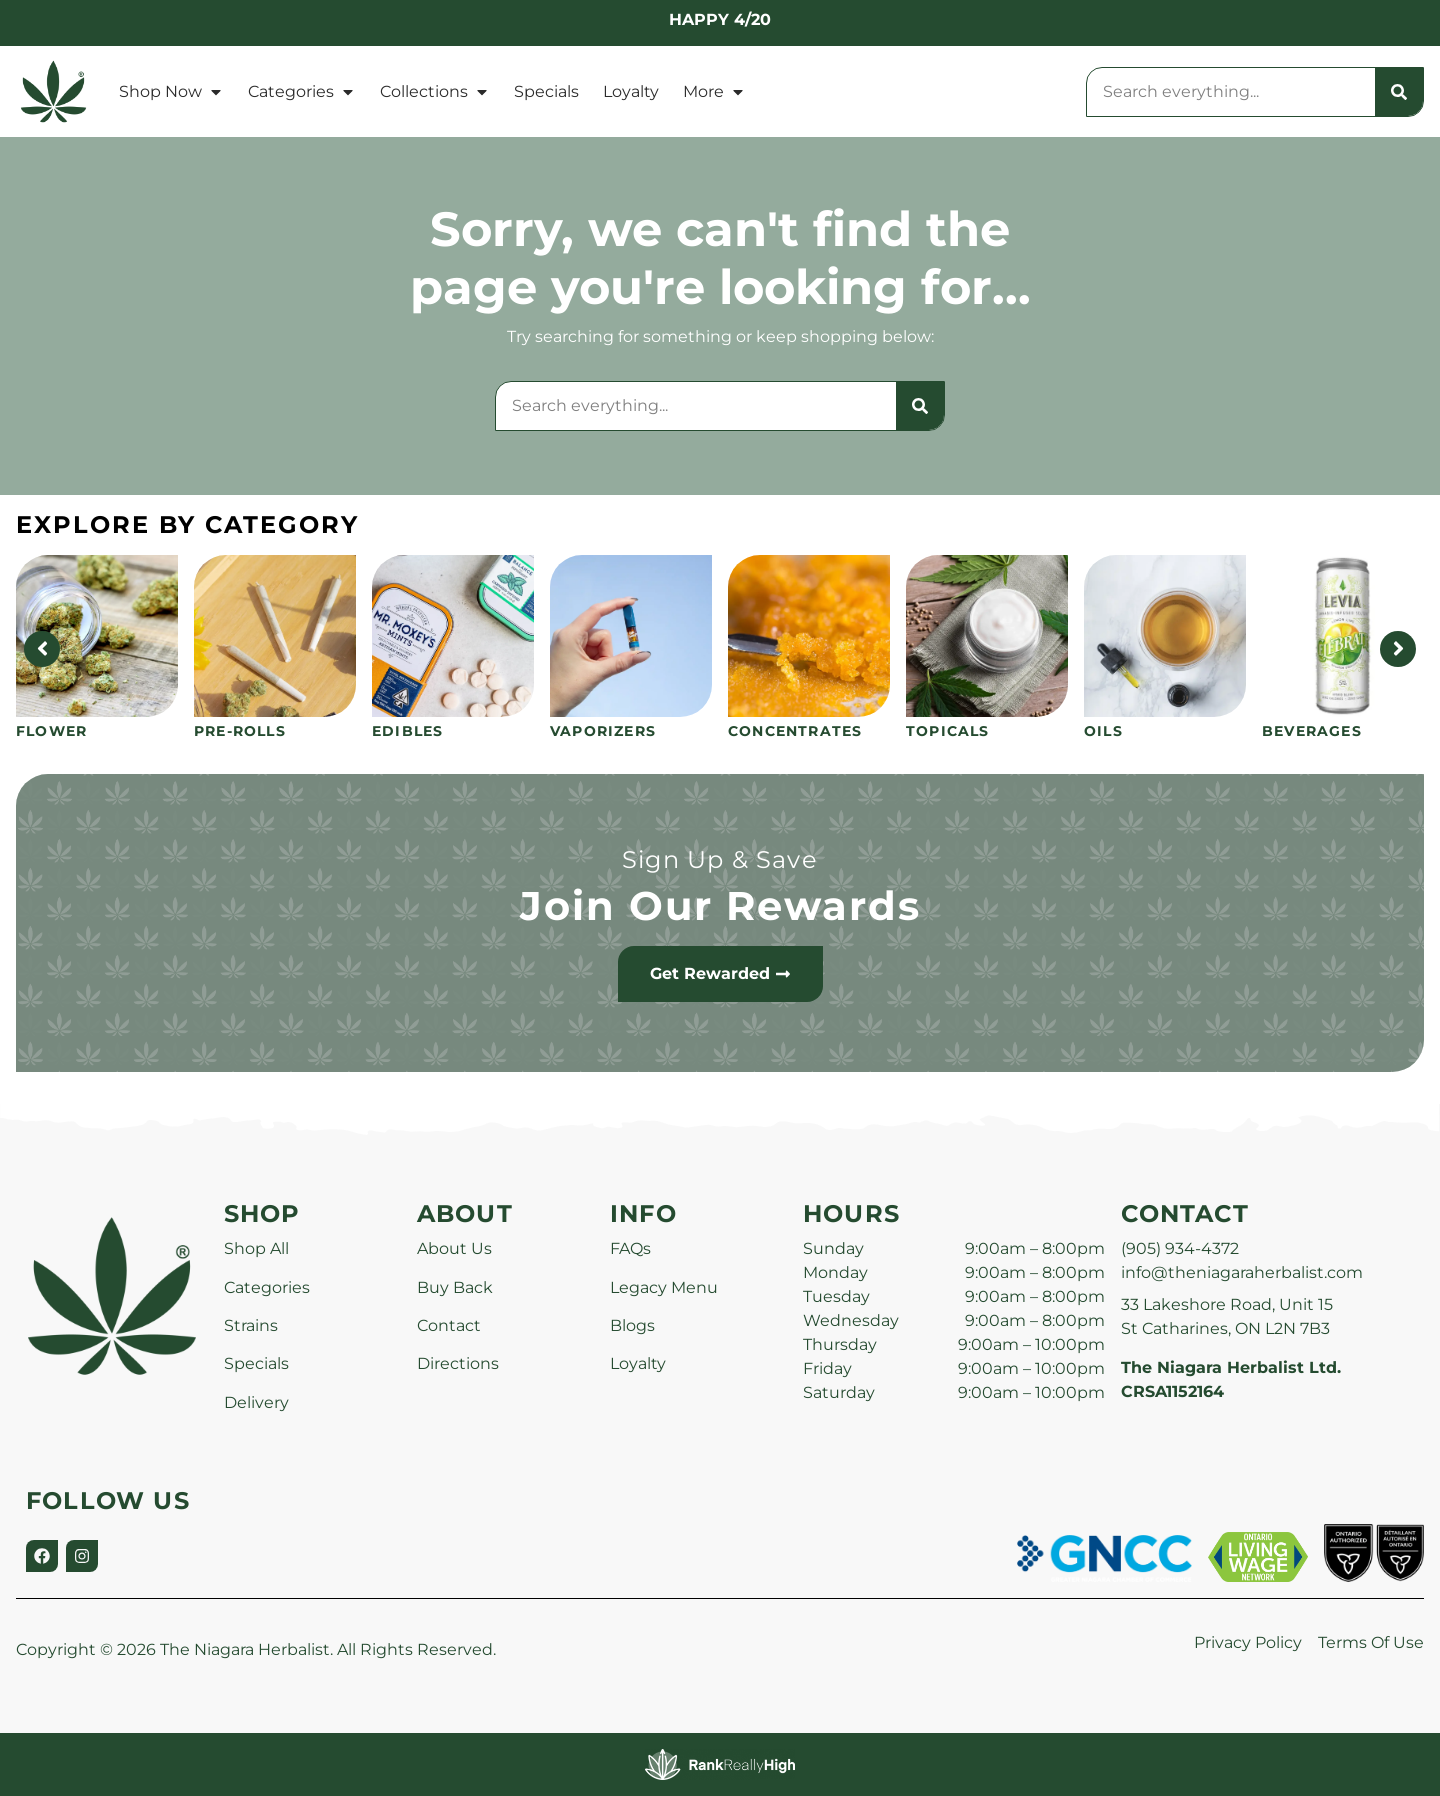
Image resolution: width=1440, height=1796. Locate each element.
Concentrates (795, 731)
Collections (435, 92)
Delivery (256, 1402)
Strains (251, 1325)
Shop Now (171, 92)
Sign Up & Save (720, 859)
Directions (458, 1363)
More (714, 92)
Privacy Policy (1248, 1642)
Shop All (256, 1248)
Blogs (632, 1325)
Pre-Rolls (240, 731)
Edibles (407, 731)
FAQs (630, 1248)
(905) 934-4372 (1180, 1248)
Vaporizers (603, 731)
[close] (885, 48)
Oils (1103, 731)
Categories (302, 92)
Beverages (1312, 731)
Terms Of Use (1371, 1642)
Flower (51, 731)
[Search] (1399, 92)
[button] (1386, 1742)
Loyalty (631, 91)
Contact (449, 1325)
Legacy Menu (664, 1287)
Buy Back (455, 1287)
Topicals (948, 731)
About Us (454, 1248)
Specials (546, 91)
